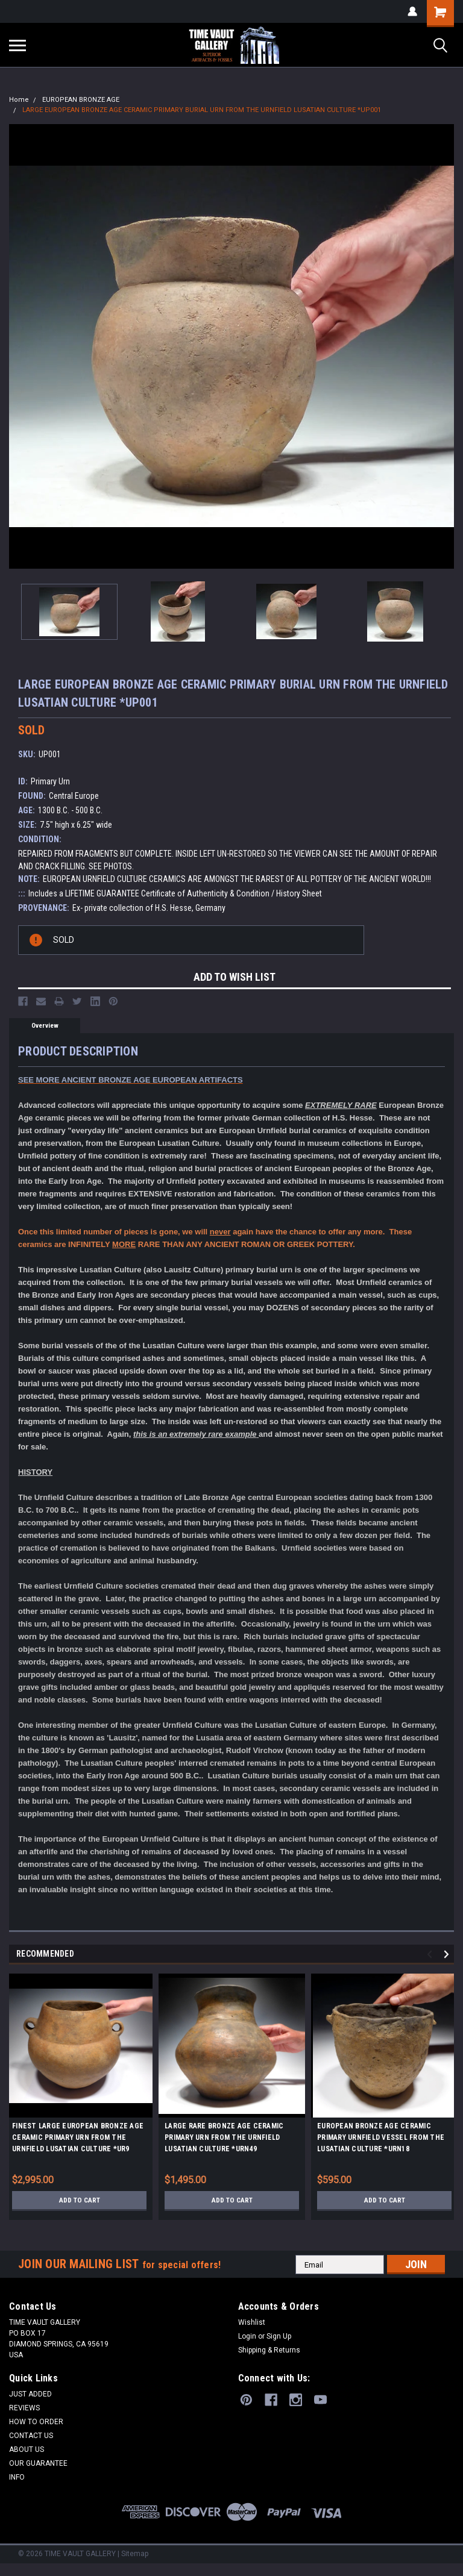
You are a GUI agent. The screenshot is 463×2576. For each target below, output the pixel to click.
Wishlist (251, 2322)
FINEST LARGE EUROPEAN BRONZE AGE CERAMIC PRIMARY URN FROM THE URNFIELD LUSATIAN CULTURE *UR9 (77, 2137)
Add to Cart (79, 2200)
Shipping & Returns (269, 2350)
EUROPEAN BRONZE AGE (80, 100)
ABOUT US (26, 2449)
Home (19, 100)
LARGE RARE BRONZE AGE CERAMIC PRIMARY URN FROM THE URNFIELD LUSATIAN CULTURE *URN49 (224, 2137)
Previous (431, 1954)
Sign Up (278, 2336)
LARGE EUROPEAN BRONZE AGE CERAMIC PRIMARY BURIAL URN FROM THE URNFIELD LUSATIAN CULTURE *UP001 (201, 110)
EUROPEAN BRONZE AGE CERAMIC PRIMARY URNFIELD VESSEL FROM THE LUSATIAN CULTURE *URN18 (380, 2137)
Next (448, 1954)
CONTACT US (31, 2435)
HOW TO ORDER (36, 2422)
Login (247, 2336)
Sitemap (134, 2553)
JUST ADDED (30, 2394)
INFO (17, 2477)
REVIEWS (24, 2408)
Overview (44, 1026)
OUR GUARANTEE (38, 2463)
